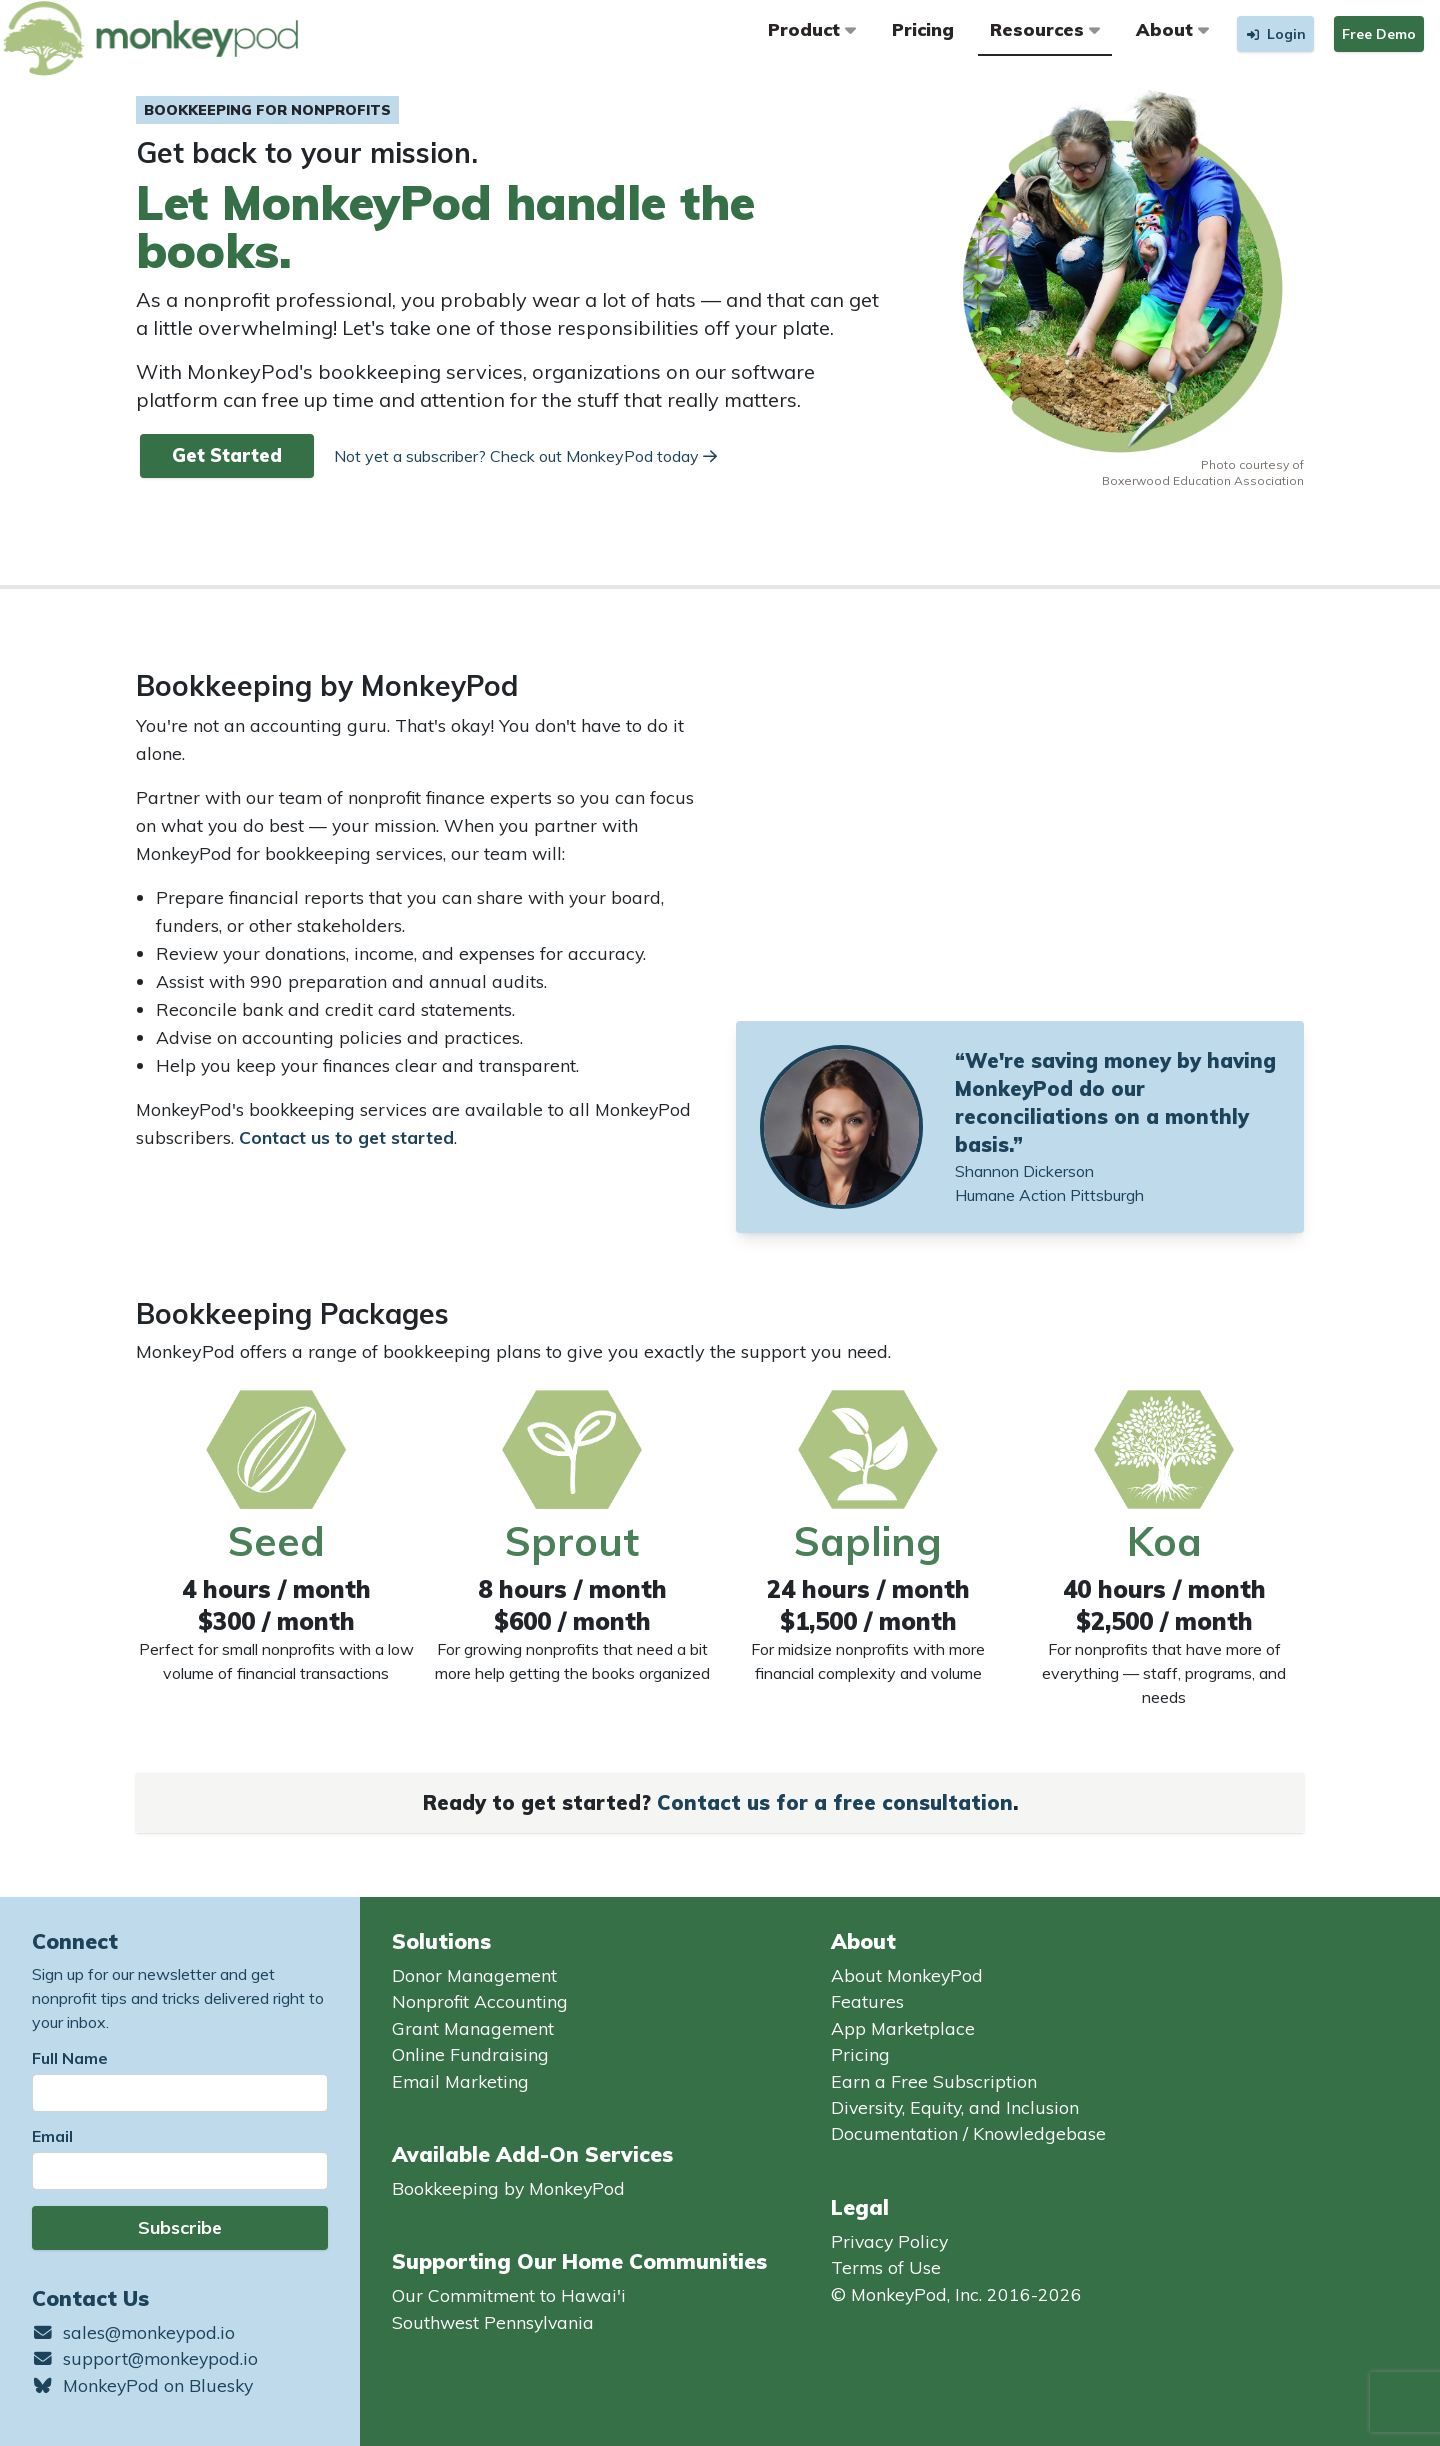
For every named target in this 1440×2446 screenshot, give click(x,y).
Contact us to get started (346, 1137)
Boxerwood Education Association (1203, 480)
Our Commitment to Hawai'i (509, 2295)
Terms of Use (886, 2267)
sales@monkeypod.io (133, 2332)
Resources (1045, 29)
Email (52, 2136)
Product (812, 29)
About (1172, 29)
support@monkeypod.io (145, 2358)
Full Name (70, 2058)
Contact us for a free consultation (835, 1802)
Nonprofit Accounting (480, 2001)
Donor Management (474, 1975)
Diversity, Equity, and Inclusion (955, 2107)
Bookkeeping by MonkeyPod (508, 2188)
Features (867, 2001)
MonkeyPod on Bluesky (142, 2385)
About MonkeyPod (907, 1975)
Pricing (923, 29)
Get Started (227, 455)
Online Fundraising (470, 2054)
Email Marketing (460, 2081)
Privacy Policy (889, 2241)
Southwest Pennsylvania (493, 2322)
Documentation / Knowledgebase (968, 2133)
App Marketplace (903, 2028)
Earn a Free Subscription (934, 2081)
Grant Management (473, 2028)
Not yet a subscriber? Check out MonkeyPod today (525, 456)
